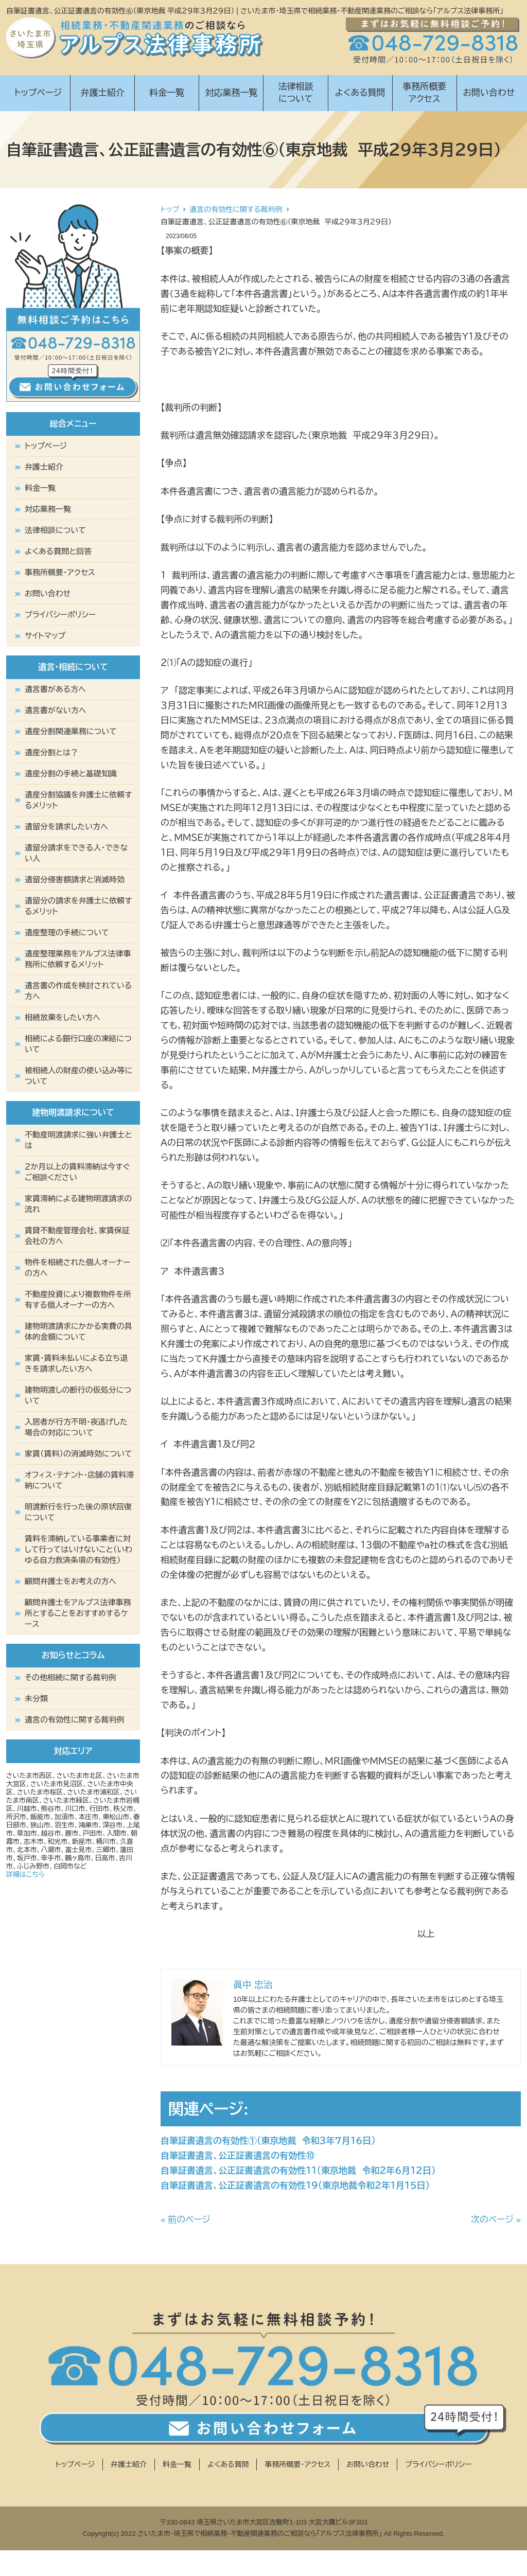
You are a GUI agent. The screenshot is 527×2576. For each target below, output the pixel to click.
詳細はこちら (25, 1874)
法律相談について (295, 93)
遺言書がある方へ (55, 689)
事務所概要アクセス (424, 93)
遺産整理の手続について (67, 932)
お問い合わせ (489, 93)
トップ (170, 209)
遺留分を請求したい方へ (66, 826)
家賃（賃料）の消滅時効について (78, 1453)
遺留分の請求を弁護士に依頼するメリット (78, 906)
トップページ (38, 93)
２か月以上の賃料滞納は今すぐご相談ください (77, 1172)
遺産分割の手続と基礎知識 (71, 773)
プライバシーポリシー (60, 614)
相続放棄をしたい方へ (62, 1017)
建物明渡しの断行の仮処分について (78, 1395)
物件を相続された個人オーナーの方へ (78, 1267)
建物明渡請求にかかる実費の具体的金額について (78, 1331)
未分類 (36, 1698)
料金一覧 (166, 93)
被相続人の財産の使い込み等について (78, 1076)
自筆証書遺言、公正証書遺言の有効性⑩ (237, 2156)
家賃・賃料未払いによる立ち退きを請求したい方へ (76, 1363)
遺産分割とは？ (51, 752)
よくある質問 (360, 93)
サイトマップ (45, 635)
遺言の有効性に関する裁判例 (235, 209)
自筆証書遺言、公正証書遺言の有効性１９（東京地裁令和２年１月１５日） (295, 2186)
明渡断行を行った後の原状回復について (78, 1512)
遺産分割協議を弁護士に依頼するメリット (78, 800)
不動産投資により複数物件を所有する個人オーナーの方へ (78, 1299)
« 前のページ (185, 2220)
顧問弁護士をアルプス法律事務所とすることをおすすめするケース (78, 1613)
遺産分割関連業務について (71, 731)
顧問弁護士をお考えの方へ (70, 1581)
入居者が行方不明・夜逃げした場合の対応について (76, 1427)
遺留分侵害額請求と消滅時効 (75, 879)
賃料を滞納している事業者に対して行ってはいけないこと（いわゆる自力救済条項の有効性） (78, 1549)
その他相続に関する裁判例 (70, 1677)
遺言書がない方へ (55, 710)
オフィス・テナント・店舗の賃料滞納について (79, 1480)
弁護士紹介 (103, 93)
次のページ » (496, 2220)
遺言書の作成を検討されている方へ (78, 991)
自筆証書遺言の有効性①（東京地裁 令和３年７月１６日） (268, 2141)
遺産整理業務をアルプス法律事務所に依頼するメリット (78, 959)
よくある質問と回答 (58, 551)
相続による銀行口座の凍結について (78, 1044)
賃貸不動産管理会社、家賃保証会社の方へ (77, 1236)
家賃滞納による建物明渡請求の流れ (78, 1204)
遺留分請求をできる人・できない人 (76, 853)
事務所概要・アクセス (60, 572)
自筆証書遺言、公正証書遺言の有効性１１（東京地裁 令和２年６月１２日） (298, 2171)
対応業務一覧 (231, 93)
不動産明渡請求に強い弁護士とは (78, 1140)
